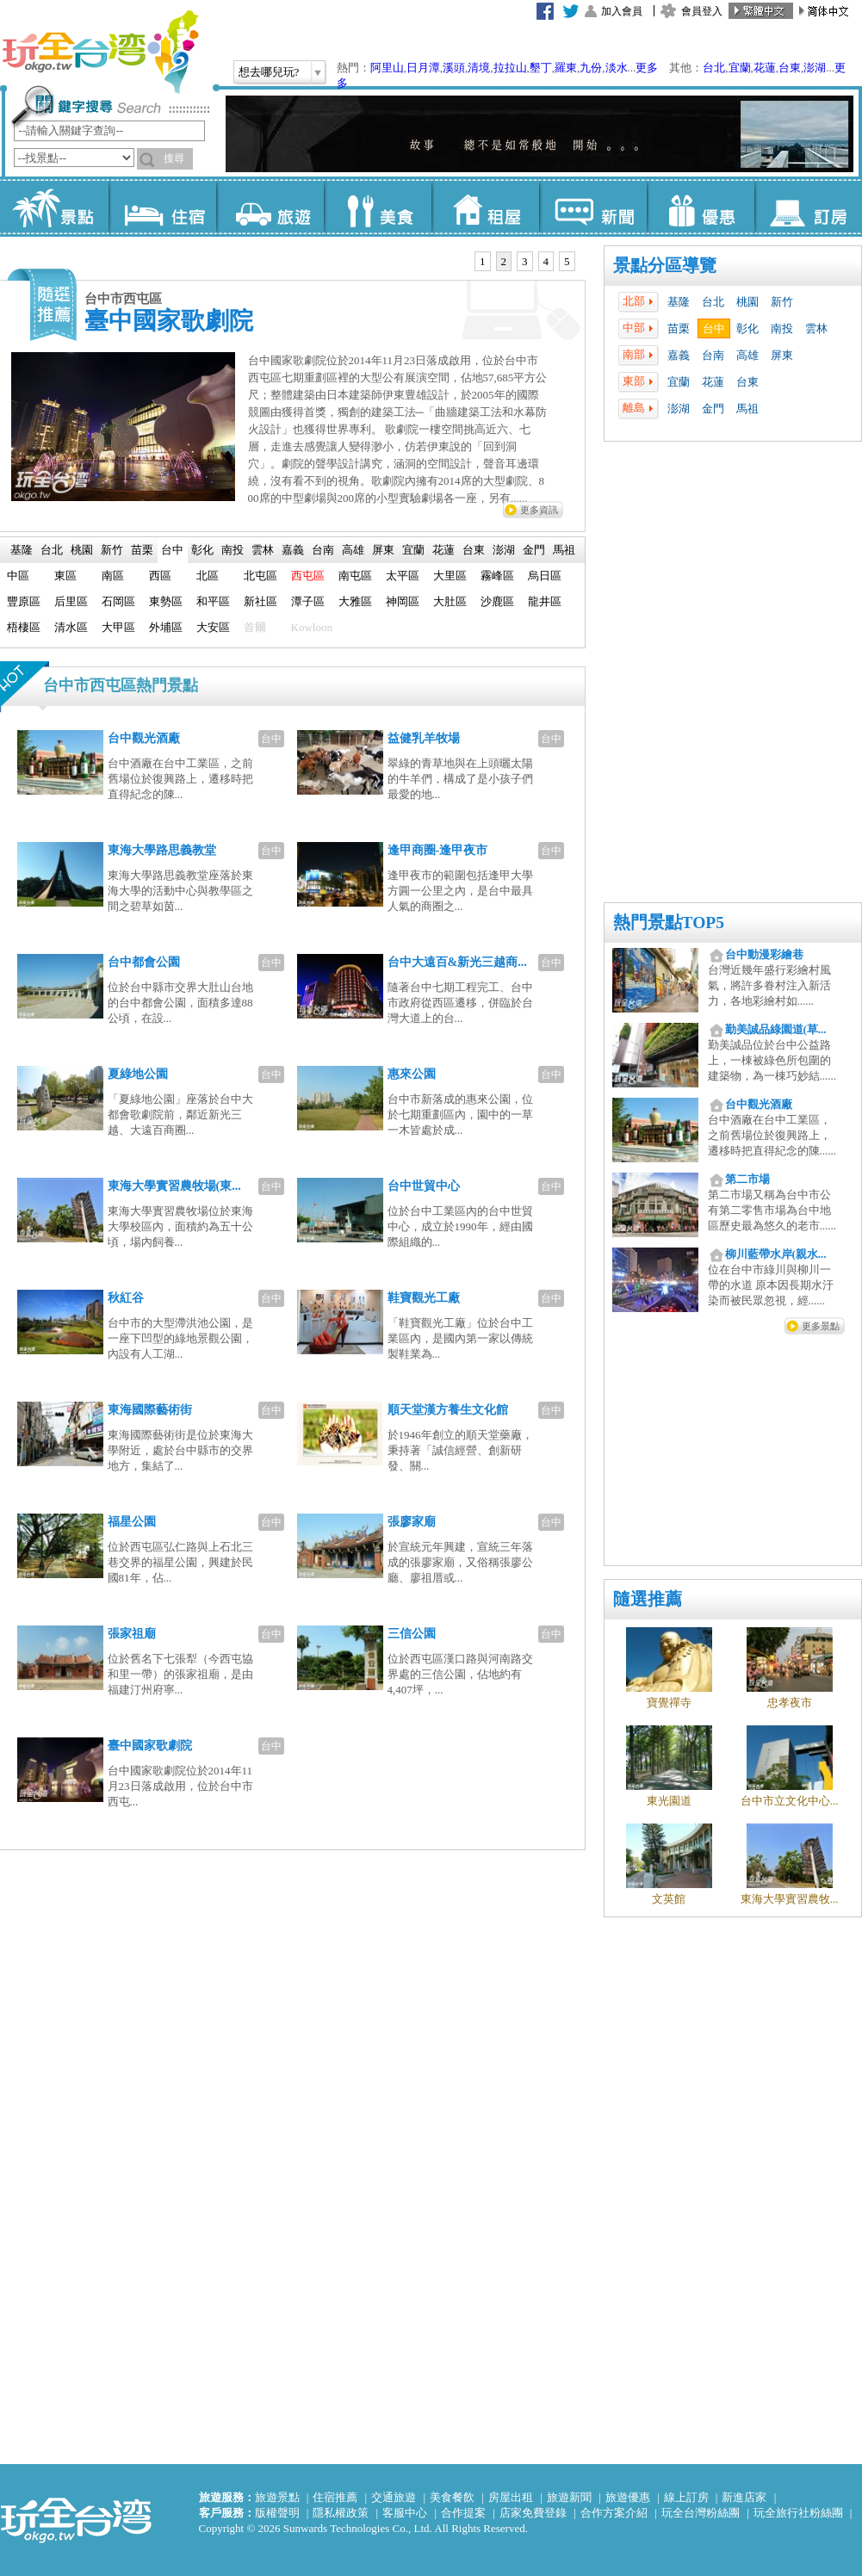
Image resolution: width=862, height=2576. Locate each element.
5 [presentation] (567, 261)
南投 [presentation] (232, 549)
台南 (713, 355)
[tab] (482, 261)
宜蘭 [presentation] (413, 549)
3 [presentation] (525, 261)
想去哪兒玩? (269, 71)
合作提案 (463, 2512)
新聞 (593, 206)
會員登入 (701, 11)
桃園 (747, 301)
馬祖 (747, 408)
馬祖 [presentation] (564, 549)
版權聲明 (277, 2512)
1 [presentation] (483, 261)
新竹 (782, 301)
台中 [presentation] (172, 549)
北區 (207, 575)
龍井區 (544, 601)
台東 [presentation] (473, 549)
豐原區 (23, 601)
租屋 (485, 206)
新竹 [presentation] (112, 549)
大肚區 (450, 601)
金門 (713, 408)
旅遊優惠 (627, 2497)
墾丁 (541, 67)
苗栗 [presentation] (142, 549)
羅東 (566, 67)
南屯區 (355, 575)
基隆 (678, 301)
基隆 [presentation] (21, 549)
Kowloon (311, 627)
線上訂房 (686, 2497)
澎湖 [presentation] (504, 549)
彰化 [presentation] (202, 549)
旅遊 (270, 206)
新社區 (260, 601)
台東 (789, 67)
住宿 (162, 206)
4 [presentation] (546, 261)
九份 (591, 67)
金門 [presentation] (534, 549)
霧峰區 (497, 575)
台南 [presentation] (323, 549)
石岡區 (118, 601)
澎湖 (814, 67)
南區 (113, 575)
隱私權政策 (341, 2512)
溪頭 (454, 67)
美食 (377, 206)
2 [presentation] (504, 261)
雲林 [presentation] (262, 549)
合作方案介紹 (614, 2512)
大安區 (213, 627)
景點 (55, 206)
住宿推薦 (335, 2497)
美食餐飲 (452, 2497)
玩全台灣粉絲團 (700, 2512)
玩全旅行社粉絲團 (798, 2512)
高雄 (747, 355)
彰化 (747, 328)
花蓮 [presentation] (443, 549)
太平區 (402, 575)
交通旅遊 (393, 2497)
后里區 (71, 601)
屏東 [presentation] (383, 549)
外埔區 (166, 627)
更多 (647, 67)
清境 (479, 67)
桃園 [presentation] (82, 549)
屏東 (782, 355)
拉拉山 (510, 67)
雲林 (816, 328)
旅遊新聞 (569, 2497)
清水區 (71, 627)
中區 (18, 575)
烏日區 (544, 575)
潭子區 (308, 601)
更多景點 (821, 1326)
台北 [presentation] (51, 549)
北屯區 (260, 575)
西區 (160, 575)
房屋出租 (510, 2497)
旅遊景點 (277, 2497)
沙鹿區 (497, 601)
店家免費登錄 (533, 2512)
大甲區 (118, 627)
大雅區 (355, 601)
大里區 (450, 575)
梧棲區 (23, 627)
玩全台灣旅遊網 (100, 51)
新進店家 (744, 2497)
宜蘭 (740, 67)
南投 (782, 328)
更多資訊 (539, 510)
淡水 (616, 67)
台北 (714, 67)
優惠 (700, 206)
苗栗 (678, 328)
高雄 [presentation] (353, 549)
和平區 (213, 601)
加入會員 (621, 11)
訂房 (808, 206)
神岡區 (402, 601)
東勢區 (166, 601)
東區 (65, 575)
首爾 (255, 627)
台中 (714, 328)
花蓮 (764, 67)
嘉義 (678, 355)
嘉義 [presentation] (293, 549)
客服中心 (404, 2512)
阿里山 (387, 67)
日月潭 (423, 67)
